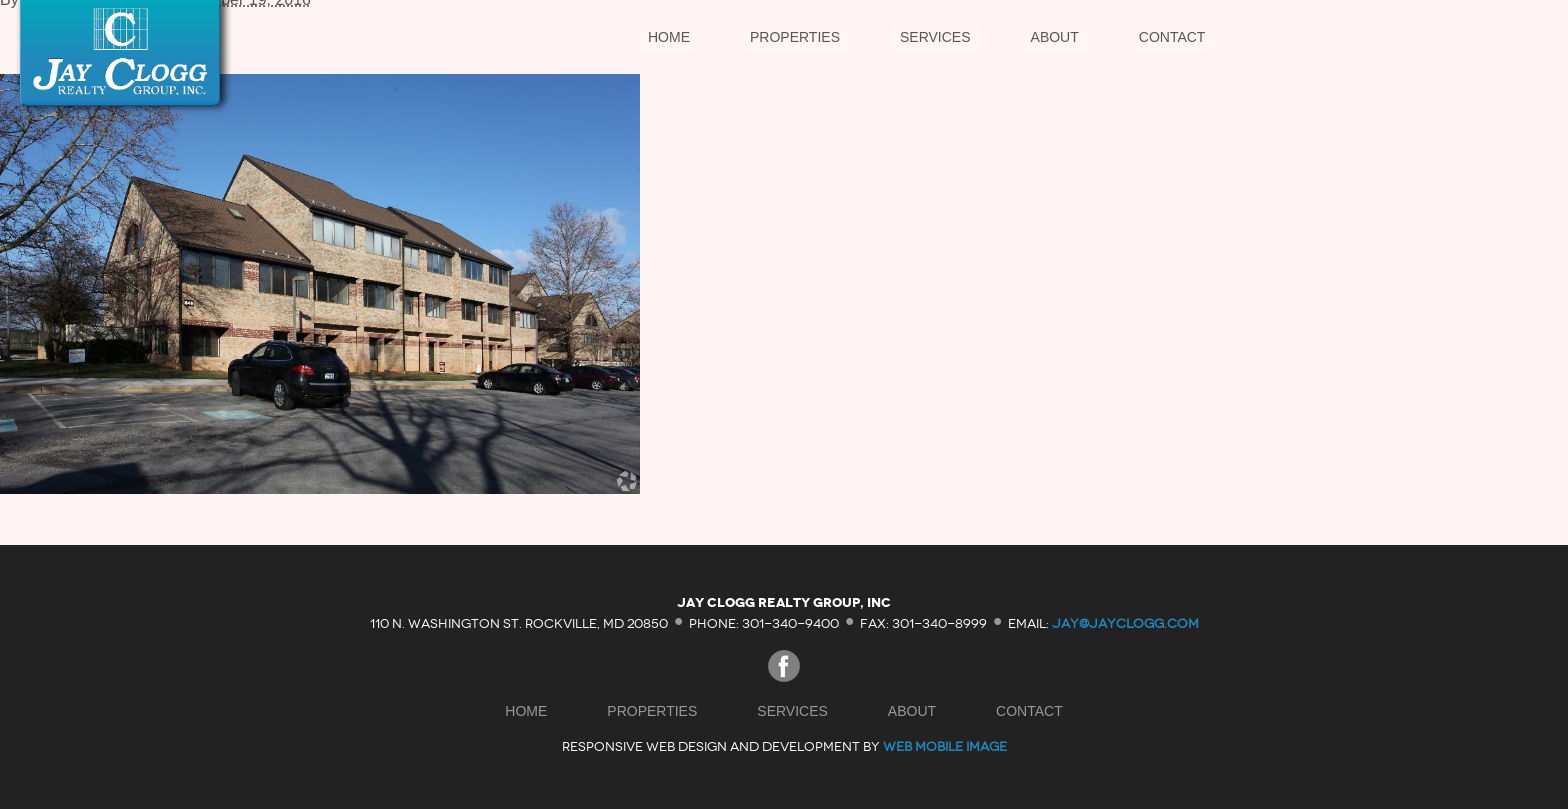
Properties (795, 37)
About (1055, 37)
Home (669, 37)
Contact (1172, 37)
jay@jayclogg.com (1125, 622)
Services (935, 37)
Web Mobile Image (945, 746)
